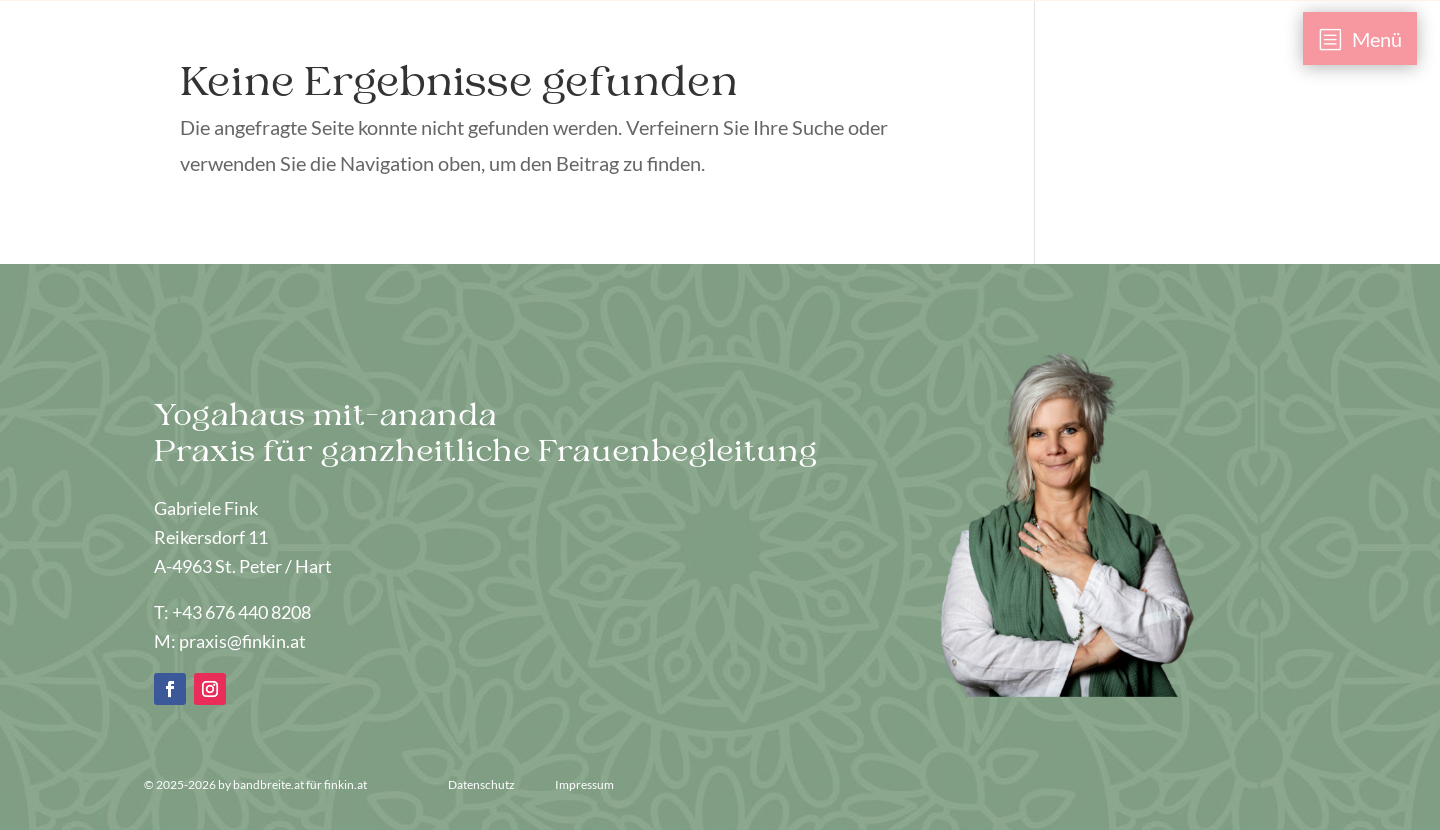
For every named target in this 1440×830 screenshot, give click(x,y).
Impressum (584, 784)
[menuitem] (1360, 38)
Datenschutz (482, 784)
